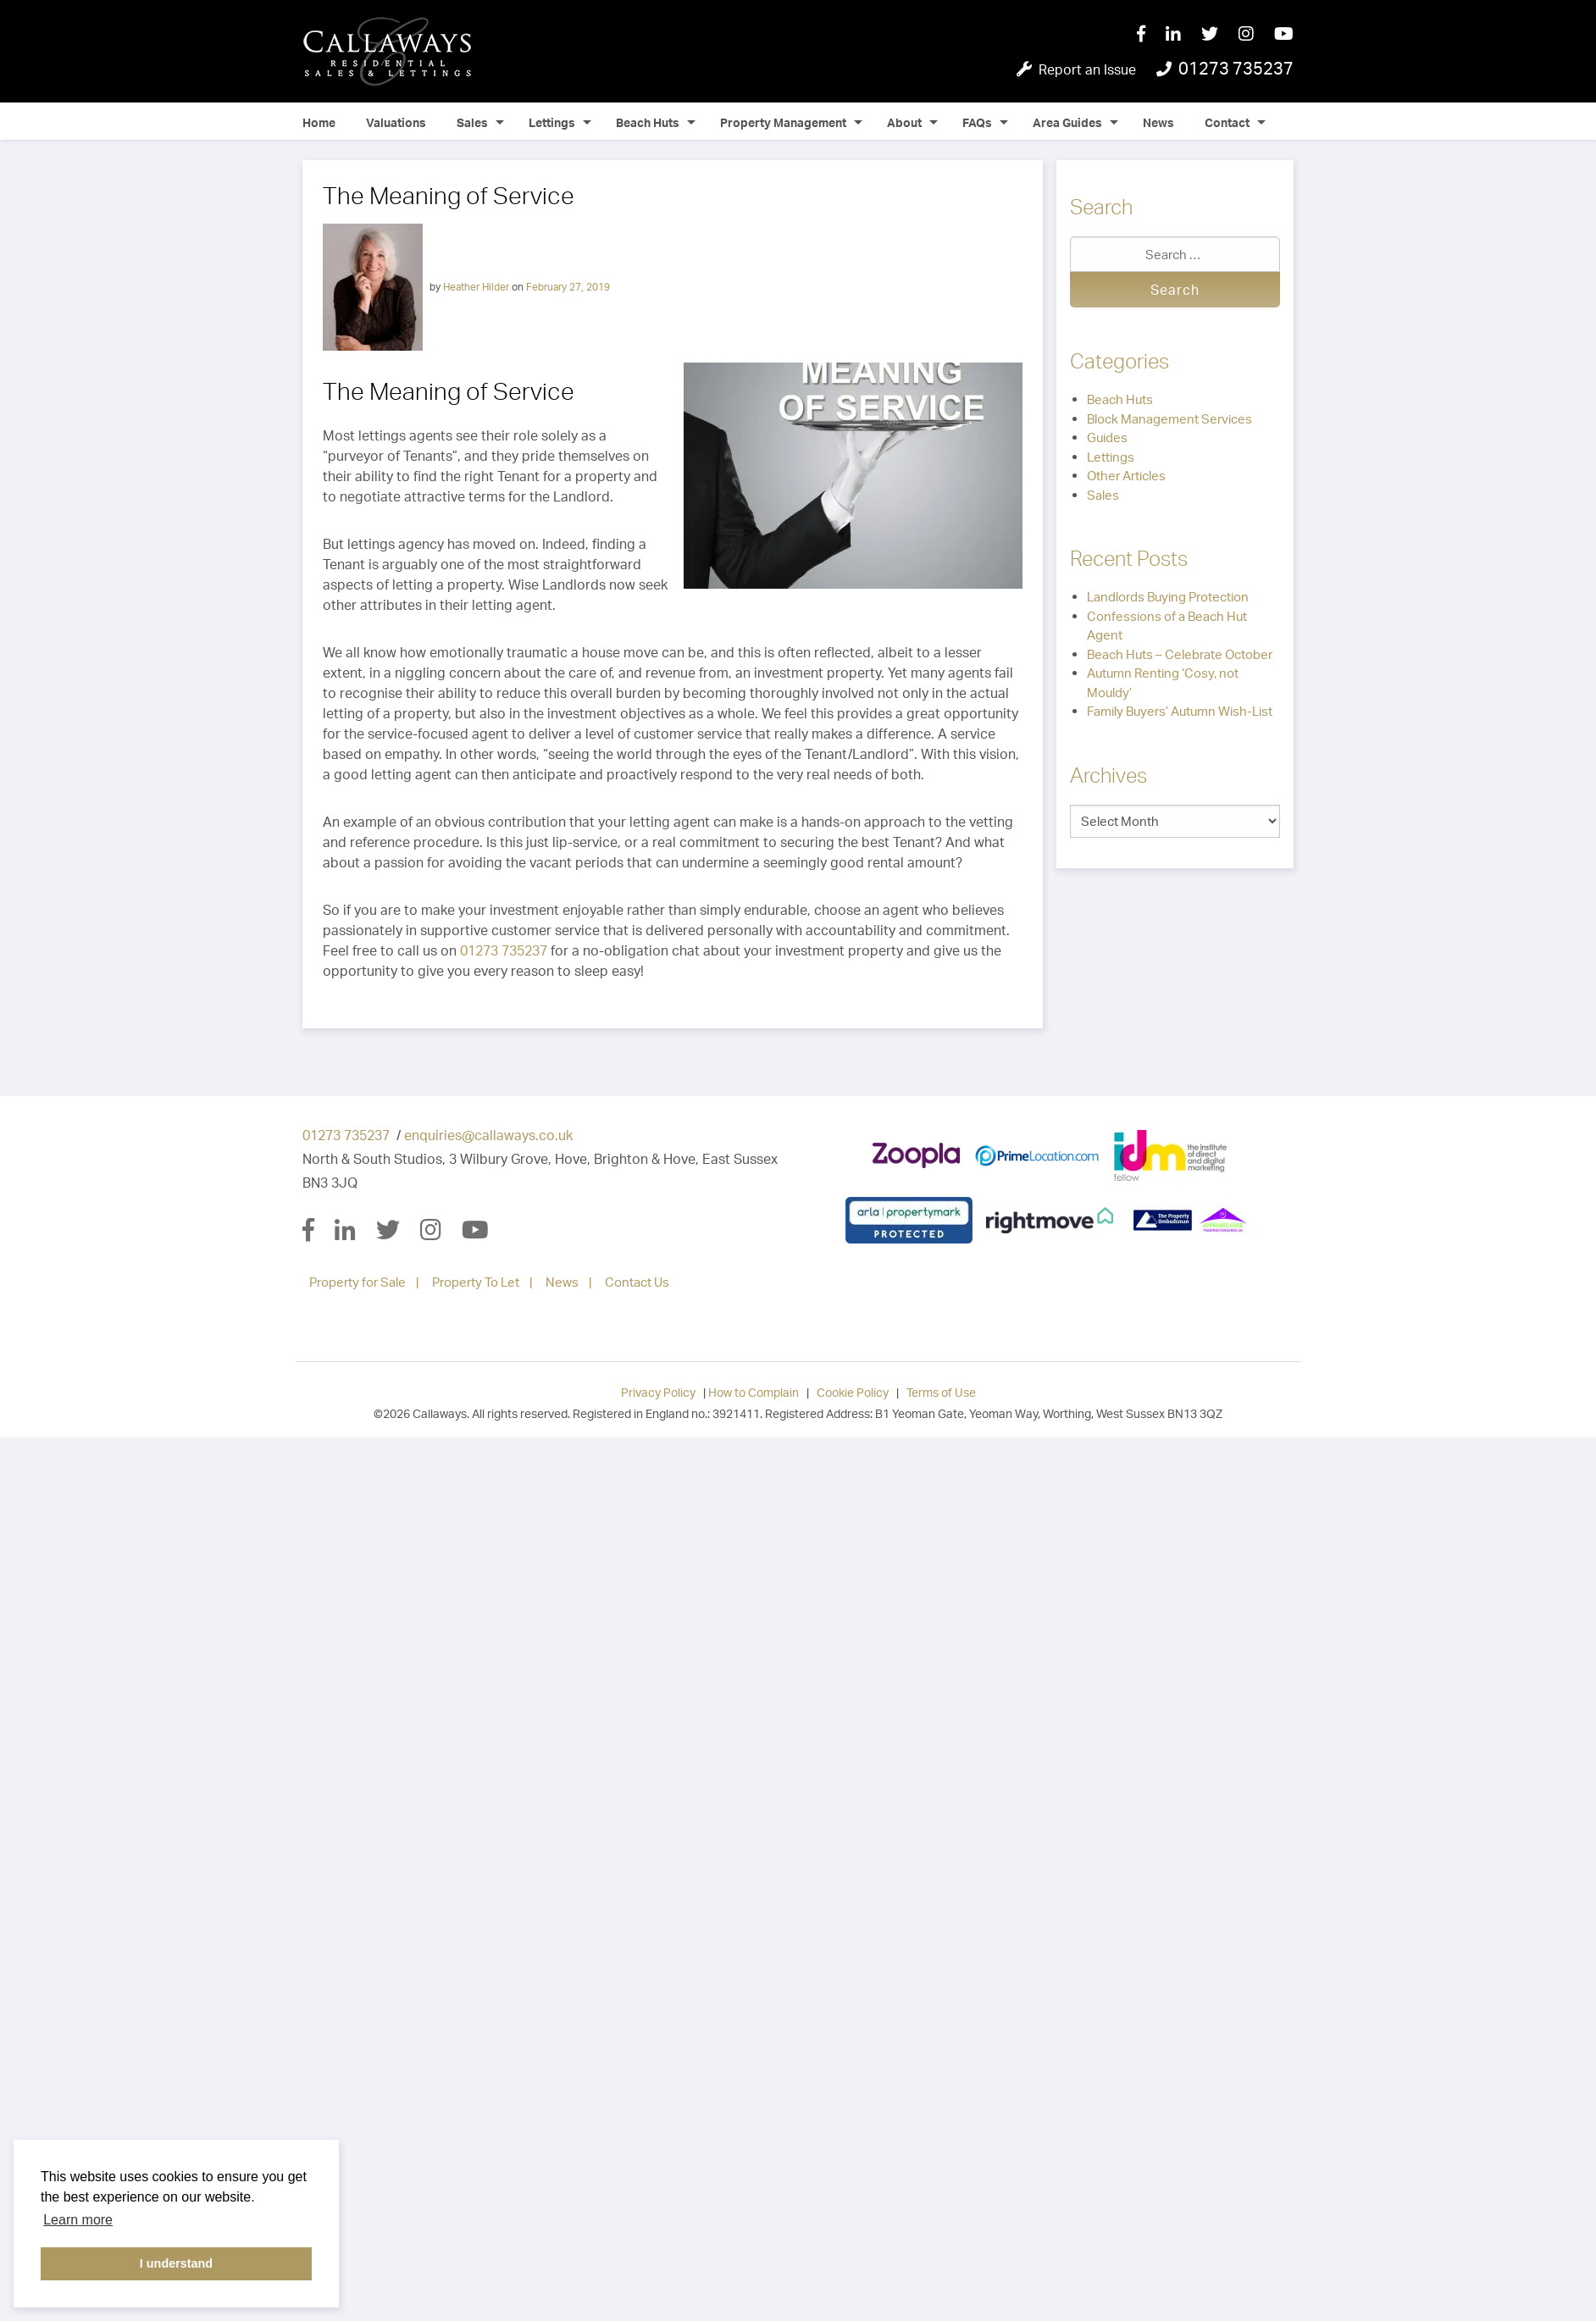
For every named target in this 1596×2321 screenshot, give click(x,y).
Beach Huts (647, 122)
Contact (1227, 122)
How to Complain (753, 1392)
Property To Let (475, 1282)
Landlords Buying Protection (1168, 597)
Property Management (783, 122)
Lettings (552, 122)
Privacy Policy (658, 1392)
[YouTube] (1284, 34)
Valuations (396, 122)
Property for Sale (357, 1282)
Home (318, 122)
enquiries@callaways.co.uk (488, 1135)
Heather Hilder (476, 286)
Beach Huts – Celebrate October (1179, 654)
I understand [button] (176, 2263)
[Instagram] (1256, 34)
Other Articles (1126, 476)
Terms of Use (941, 1392)
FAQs (977, 122)
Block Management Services (1169, 419)
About (904, 122)
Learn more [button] (78, 2220)
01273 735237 (503, 950)
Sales (472, 122)
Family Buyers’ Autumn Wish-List (1179, 711)
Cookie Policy (853, 1392)
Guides (1107, 437)
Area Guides (1067, 122)
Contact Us (637, 1282)
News (1158, 122)
